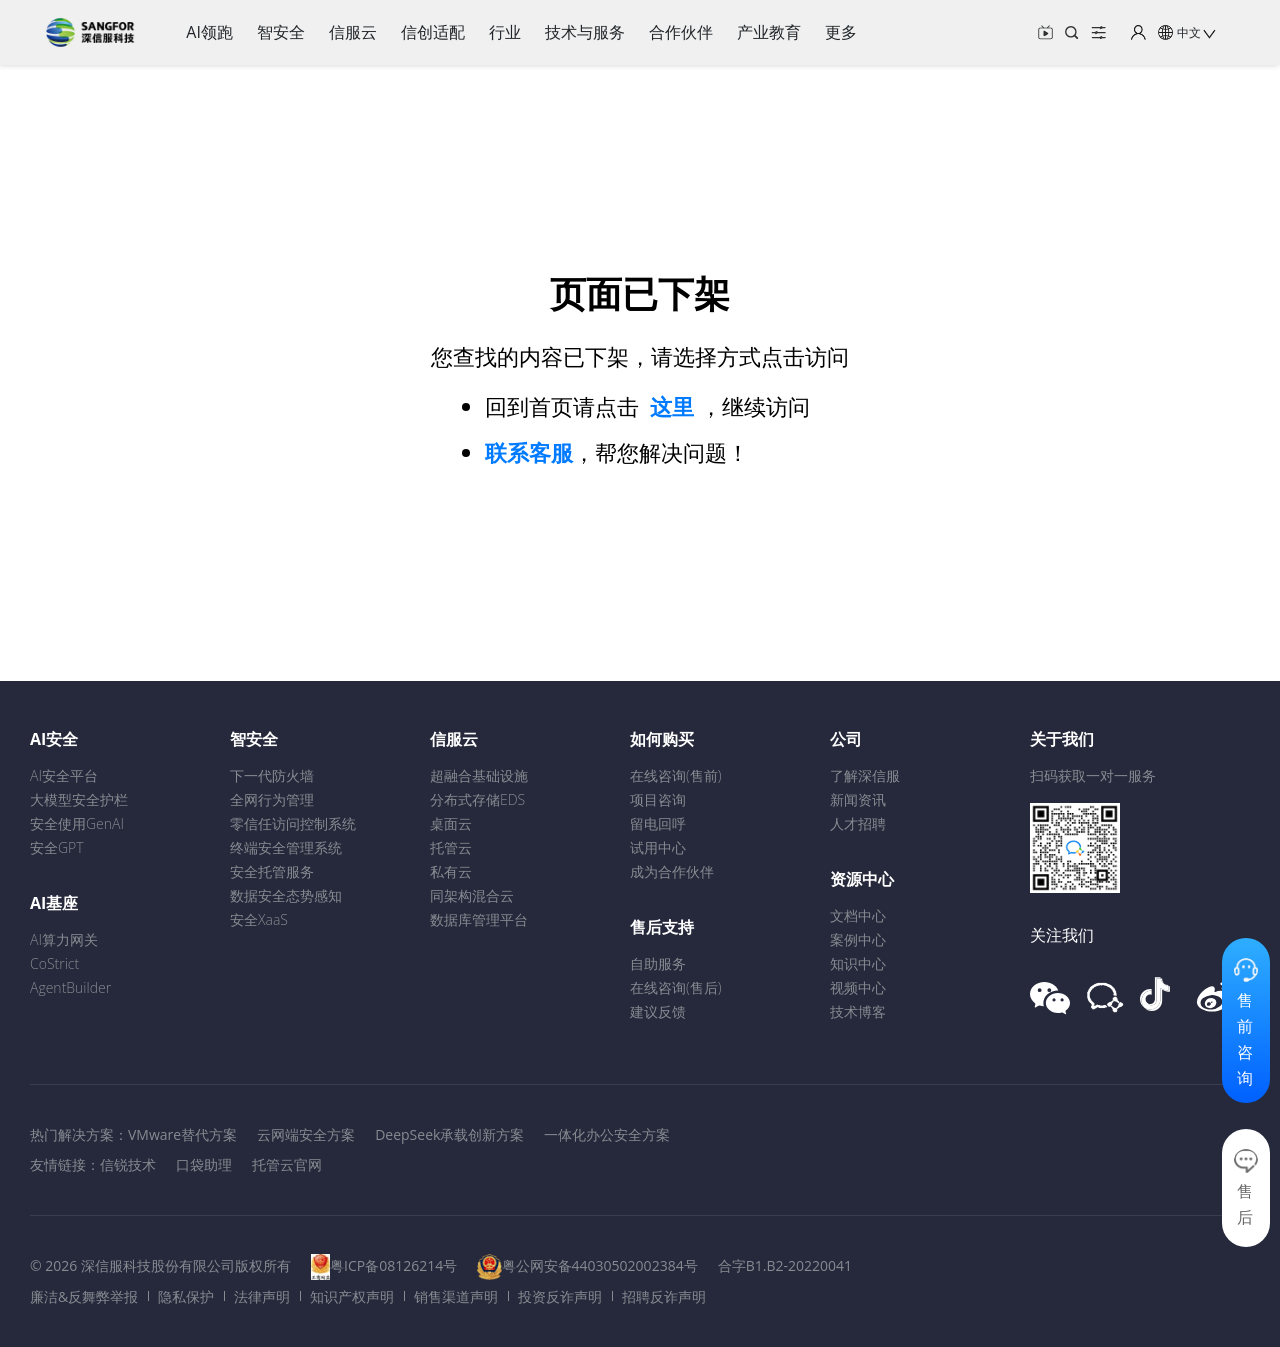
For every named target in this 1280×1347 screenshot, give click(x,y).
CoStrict (54, 963)
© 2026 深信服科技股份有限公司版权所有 (160, 1265)
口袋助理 (204, 1164)
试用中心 (658, 847)
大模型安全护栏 (79, 799)
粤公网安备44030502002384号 (600, 1265)
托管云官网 (287, 1164)
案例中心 (858, 939)
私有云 (451, 871)
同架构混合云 (472, 895)
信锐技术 (128, 1164)
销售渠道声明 (456, 1296)
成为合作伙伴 (672, 871)
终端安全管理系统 (286, 847)
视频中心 (858, 987)
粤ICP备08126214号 (393, 1265)
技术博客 (858, 1011)
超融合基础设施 (479, 775)
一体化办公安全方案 (607, 1134)
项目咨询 (658, 799)
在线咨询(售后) (676, 987)
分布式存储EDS (477, 799)
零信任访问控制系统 (293, 823)
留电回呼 (658, 823)
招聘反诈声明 (664, 1296)
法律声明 (262, 1296)
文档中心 (858, 915)
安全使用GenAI (77, 823)
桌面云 (451, 823)
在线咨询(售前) (676, 775)
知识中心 (858, 963)
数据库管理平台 (479, 919)
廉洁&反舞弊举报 (84, 1296)
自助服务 (658, 963)
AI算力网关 (64, 939)
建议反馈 (658, 1011)
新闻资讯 (858, 799)
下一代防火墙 (272, 775)
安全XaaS (259, 919)
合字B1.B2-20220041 (785, 1265)
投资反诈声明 (560, 1296)
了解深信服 (865, 775)
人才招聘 (858, 823)
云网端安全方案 (306, 1134)
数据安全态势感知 (286, 895)
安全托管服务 (272, 871)
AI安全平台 (64, 775)
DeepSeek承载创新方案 (449, 1134)
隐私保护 (186, 1296)
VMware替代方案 (182, 1134)
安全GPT (57, 847)
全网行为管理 (272, 799)
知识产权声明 (352, 1296)
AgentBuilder (70, 987)
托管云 (451, 847)
